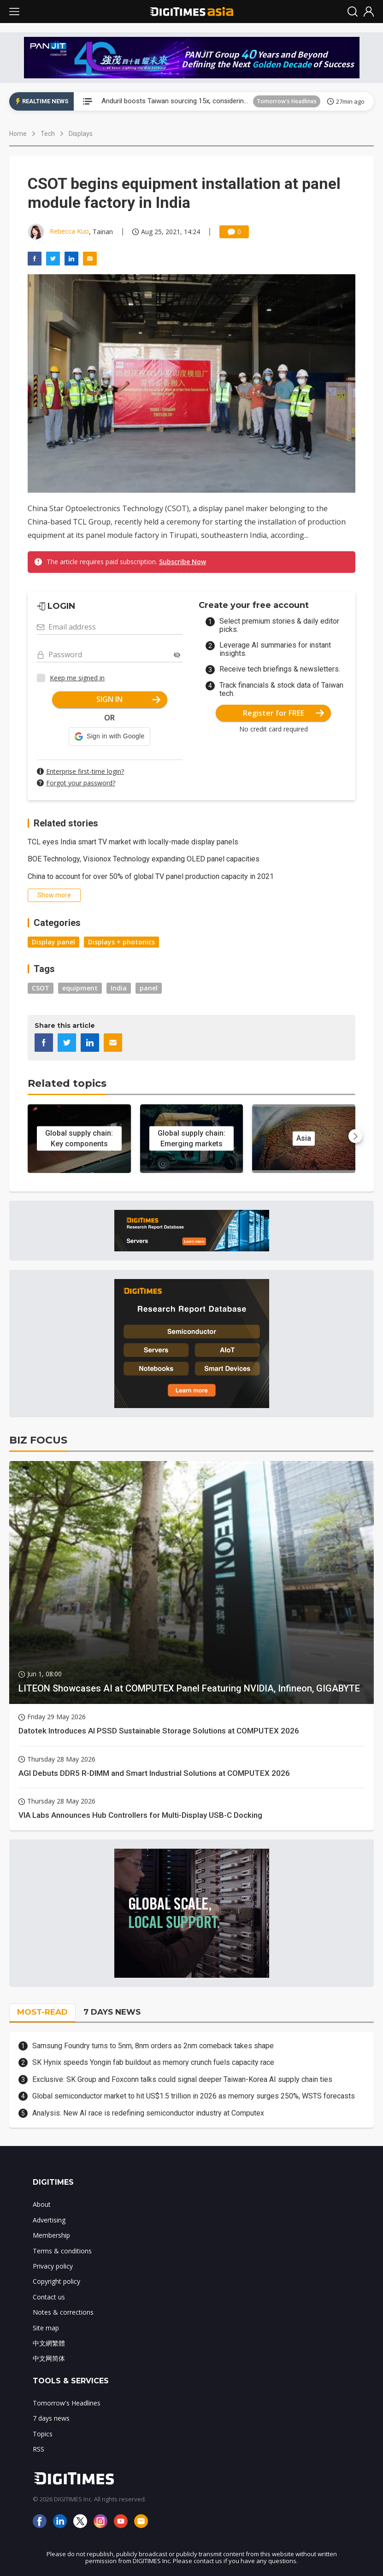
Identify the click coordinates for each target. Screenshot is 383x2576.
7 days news (51, 2418)
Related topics (67, 1083)
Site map (46, 2327)
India (119, 988)
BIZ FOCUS (38, 1440)
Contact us (49, 2297)
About (42, 2204)
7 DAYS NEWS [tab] (112, 2011)
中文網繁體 (49, 2343)
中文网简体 (49, 2358)
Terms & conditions (62, 2250)
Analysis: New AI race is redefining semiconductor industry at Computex (148, 2113)
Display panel (53, 941)
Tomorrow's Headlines (287, 101)
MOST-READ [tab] (42, 2011)
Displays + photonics (121, 941)
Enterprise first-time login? (85, 771)
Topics (43, 2433)
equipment (80, 988)
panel (149, 988)
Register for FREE (283, 713)
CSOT (40, 988)
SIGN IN (128, 699)
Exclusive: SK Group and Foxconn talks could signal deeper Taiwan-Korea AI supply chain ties (182, 2079)
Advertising (49, 2220)
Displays (81, 133)
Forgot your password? (80, 782)
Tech (48, 133)
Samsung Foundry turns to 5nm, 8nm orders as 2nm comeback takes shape (153, 2045)
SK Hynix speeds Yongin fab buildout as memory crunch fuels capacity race (153, 2062)
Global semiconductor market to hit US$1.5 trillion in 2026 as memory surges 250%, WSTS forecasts (193, 2096)
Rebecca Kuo (69, 231)
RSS (38, 2449)
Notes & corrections (63, 2312)
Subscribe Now (182, 561)
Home (18, 133)
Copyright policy (56, 2281)
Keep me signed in (77, 677)
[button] (109, 736)
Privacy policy (53, 2266)
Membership (51, 2235)
